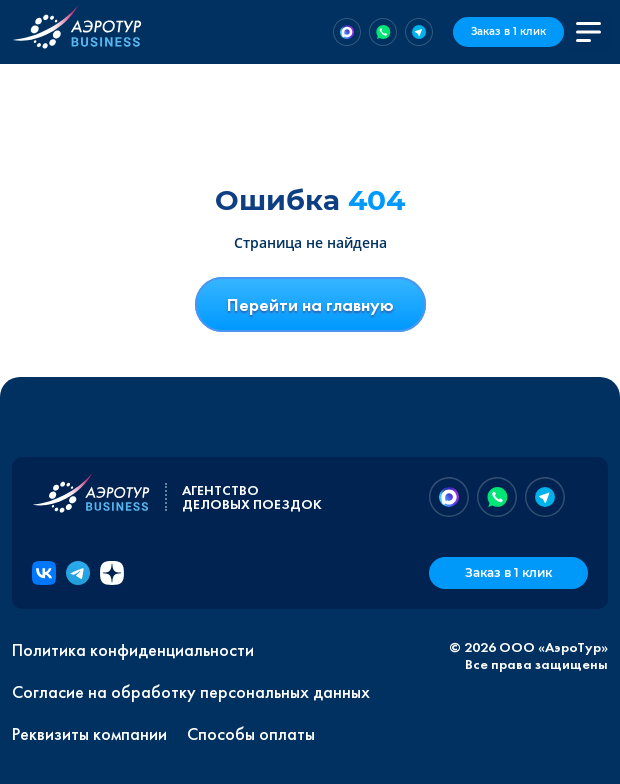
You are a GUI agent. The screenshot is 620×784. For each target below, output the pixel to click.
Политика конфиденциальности (133, 650)
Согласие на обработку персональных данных (191, 692)
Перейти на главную (310, 304)
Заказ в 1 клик (508, 31)
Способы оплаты (251, 734)
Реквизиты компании (89, 734)
